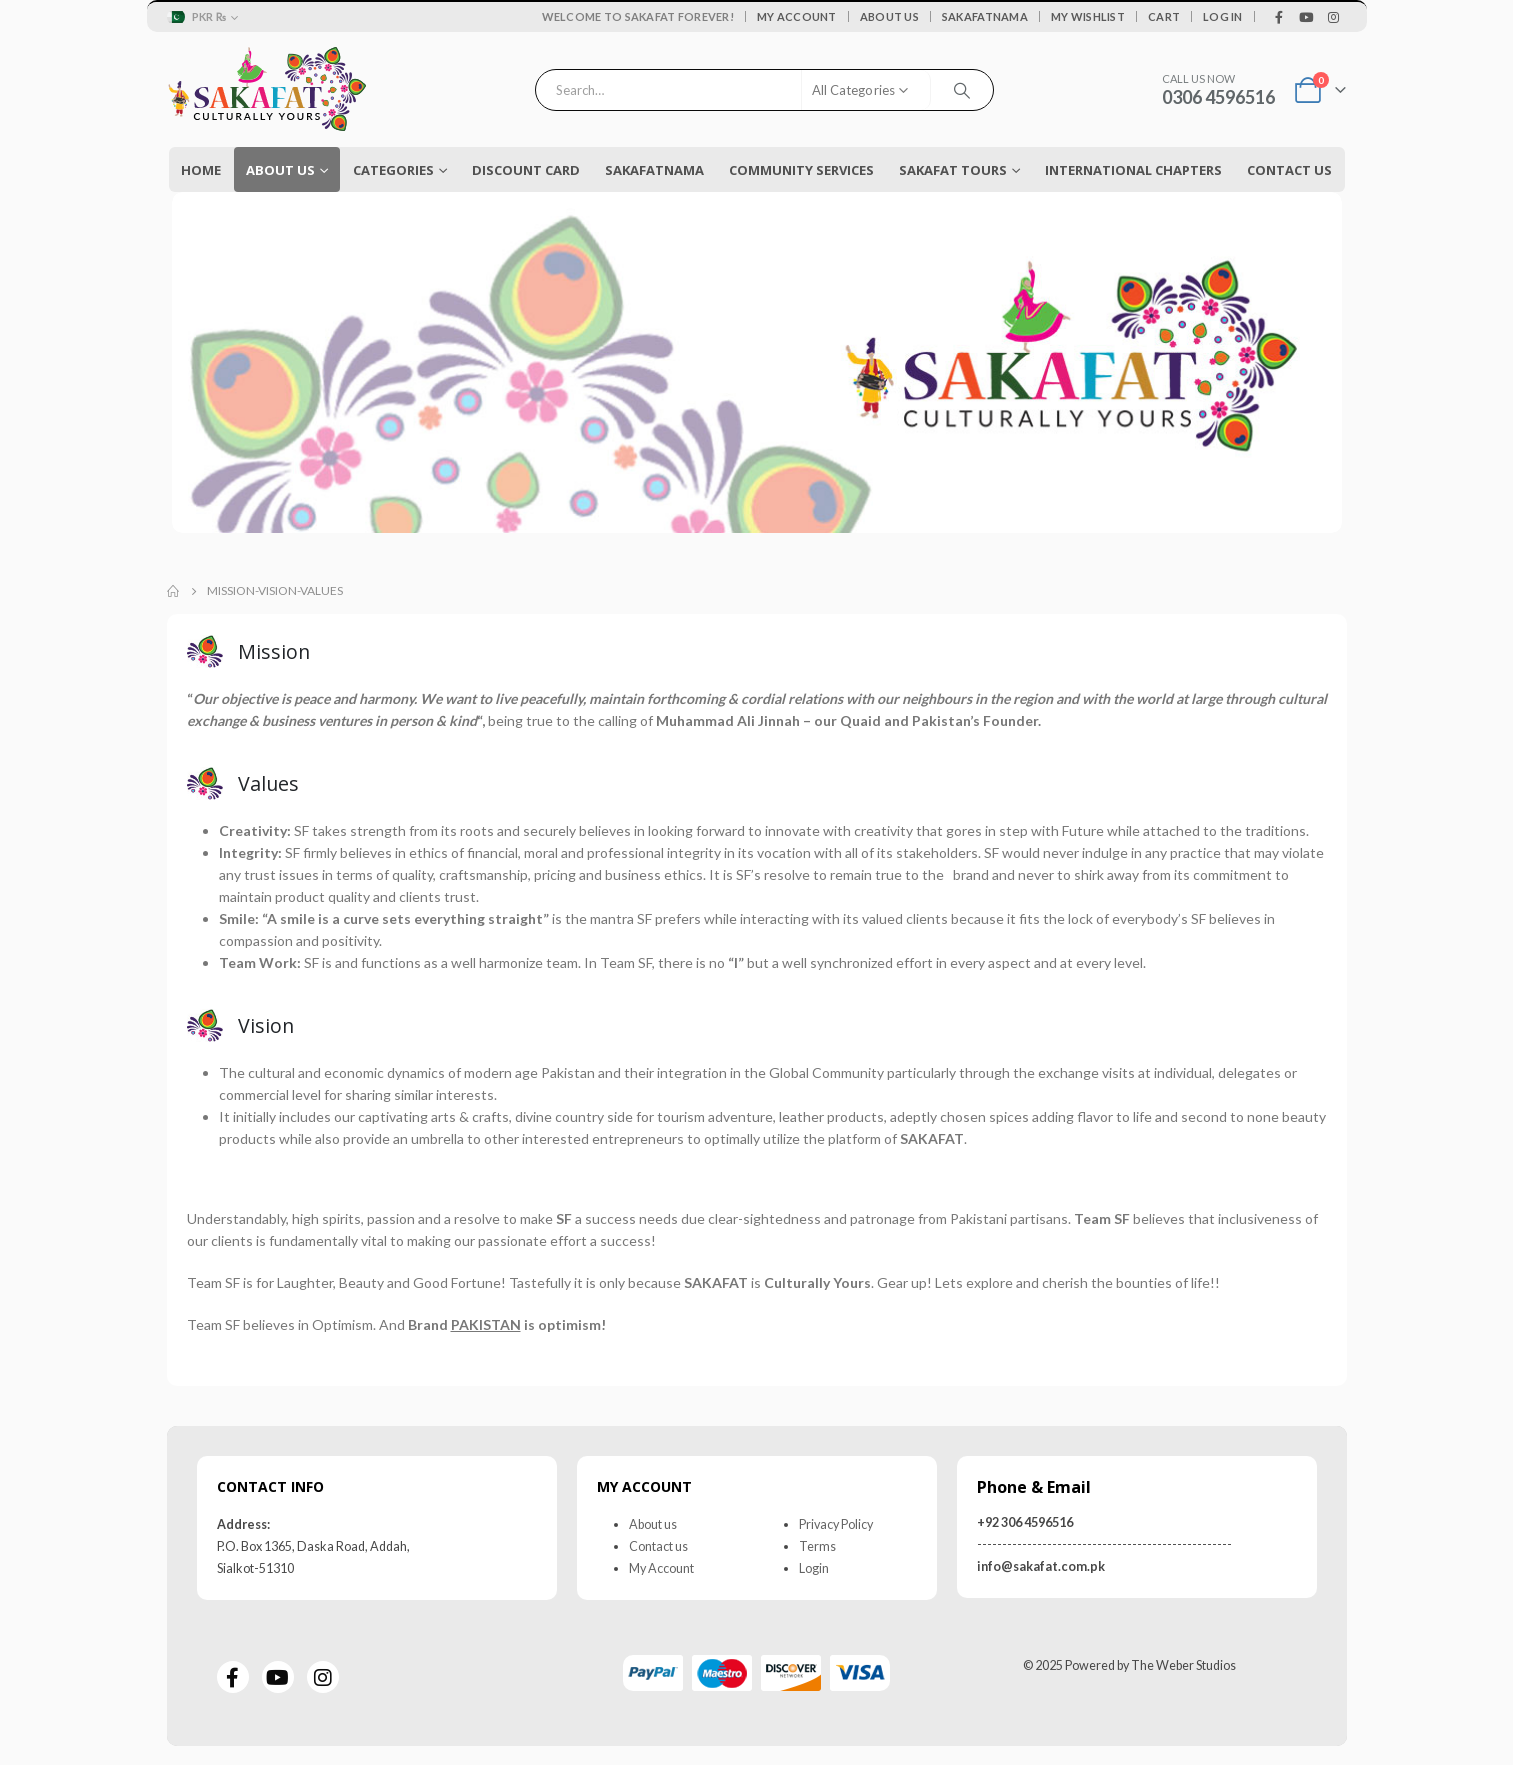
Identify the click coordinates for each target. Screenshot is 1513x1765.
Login (814, 1567)
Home (201, 170)
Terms (817, 1545)
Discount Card (526, 170)
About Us (889, 16)
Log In (1223, 16)
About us (653, 1523)
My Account (797, 16)
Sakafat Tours (953, 170)
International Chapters (1133, 170)
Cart (1164, 16)
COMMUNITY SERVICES (801, 170)
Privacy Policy (836, 1523)
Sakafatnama (985, 16)
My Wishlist (1088, 16)
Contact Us (1289, 170)
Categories (393, 170)
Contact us (658, 1545)
